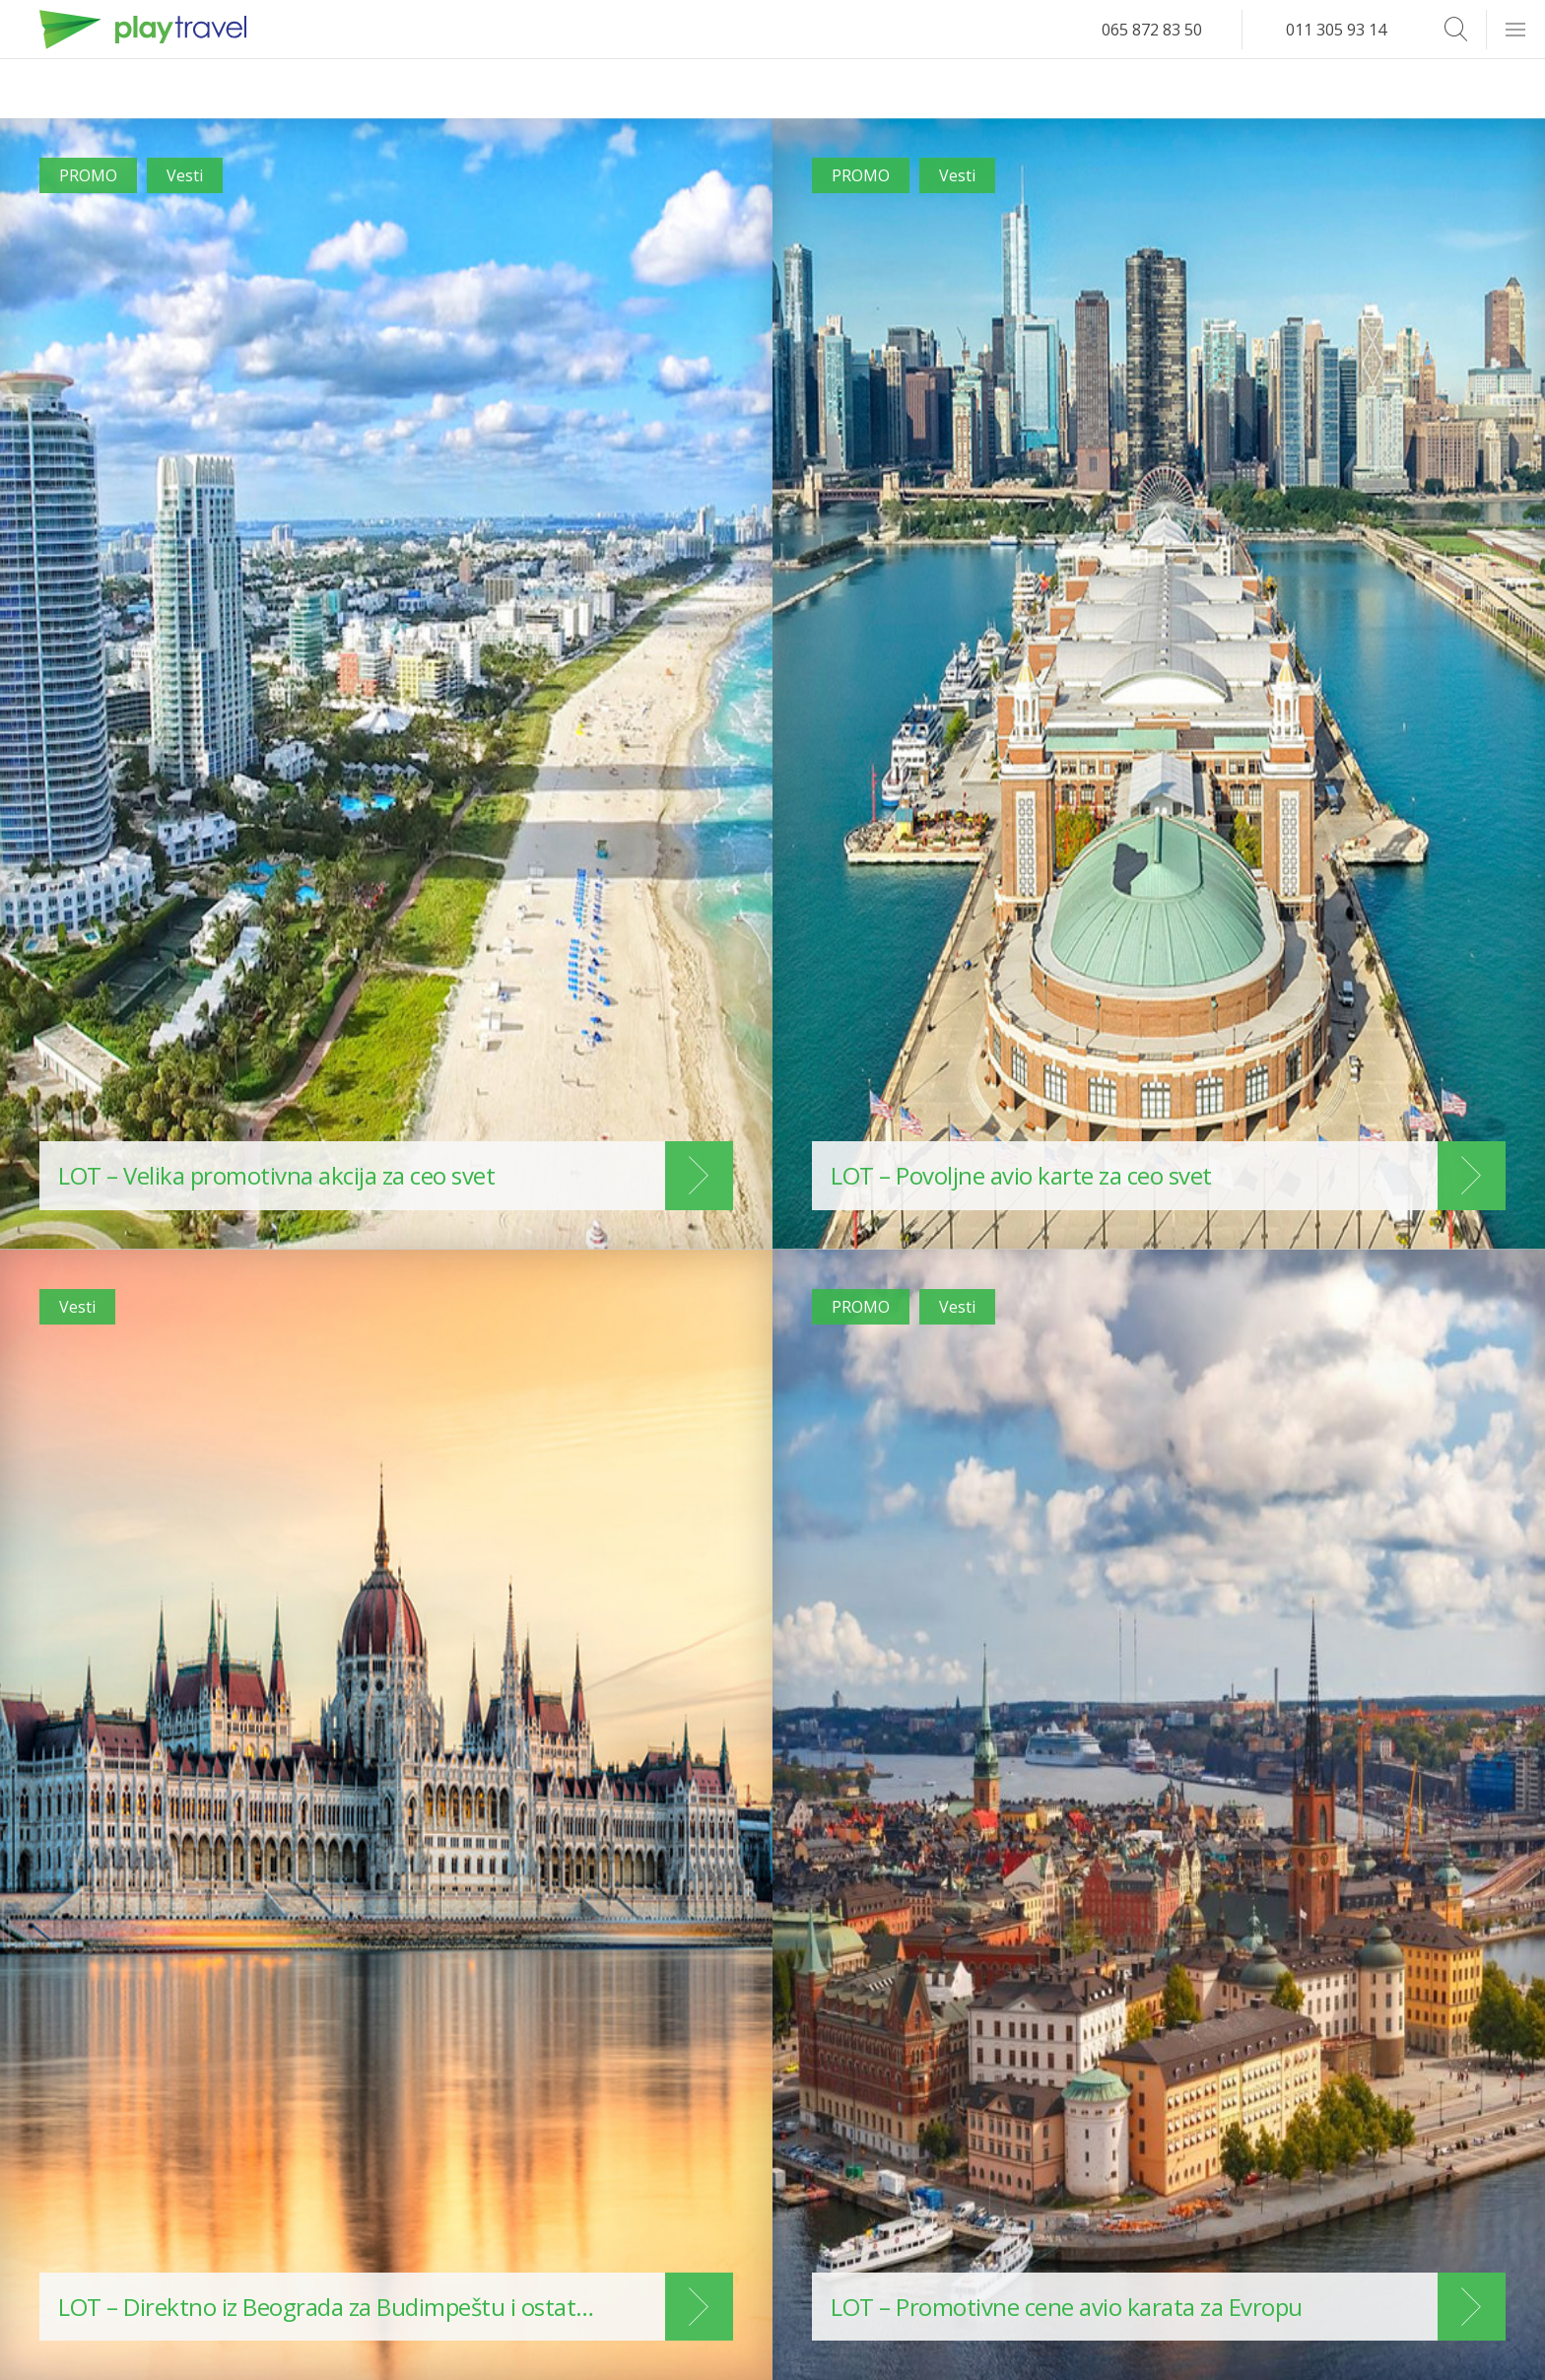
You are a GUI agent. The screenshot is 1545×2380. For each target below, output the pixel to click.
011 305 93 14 (1336, 29)
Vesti (185, 175)
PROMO (88, 175)
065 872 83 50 (1152, 29)
